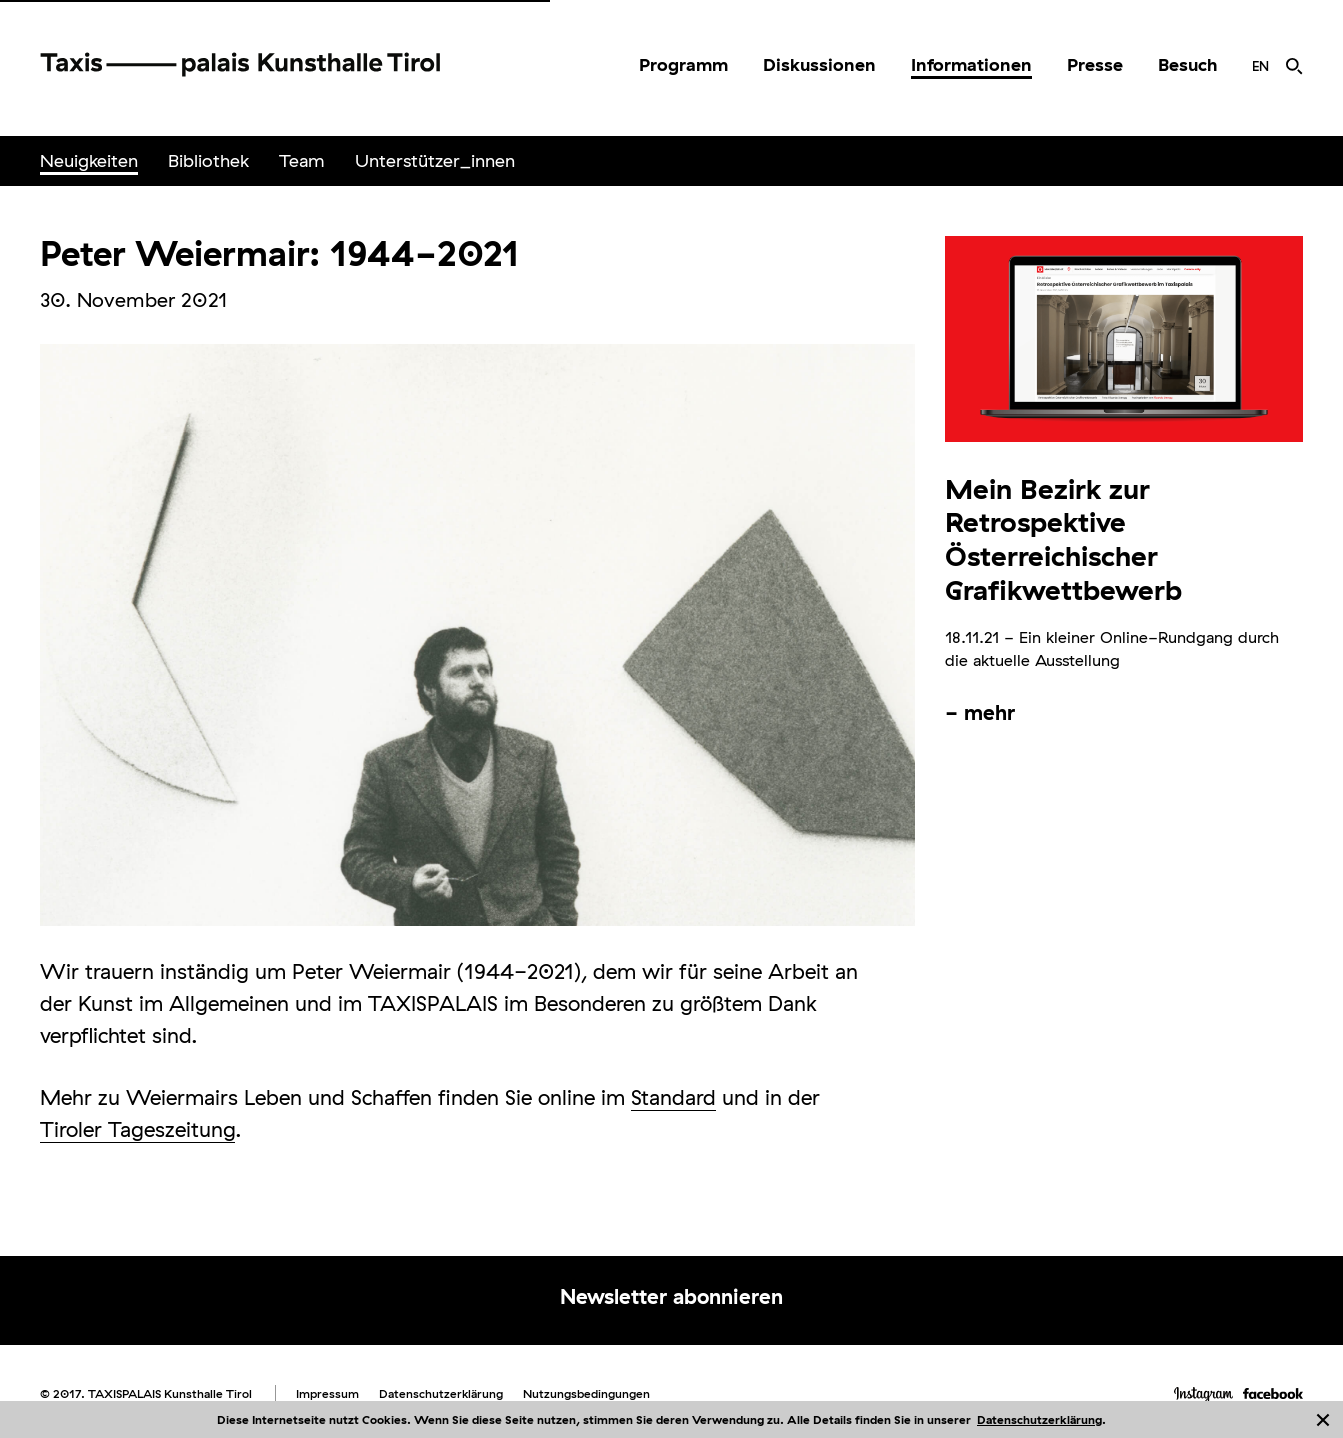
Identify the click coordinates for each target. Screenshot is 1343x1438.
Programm (683, 64)
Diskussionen (819, 64)
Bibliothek (208, 160)
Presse (1095, 64)
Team (302, 160)
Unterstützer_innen (435, 160)
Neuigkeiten (89, 160)
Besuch (1187, 64)
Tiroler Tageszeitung (137, 1129)
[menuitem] (683, 65)
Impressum (327, 1393)
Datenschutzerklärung (1039, 1419)
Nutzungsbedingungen (586, 1393)
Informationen (971, 64)
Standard (673, 1097)
